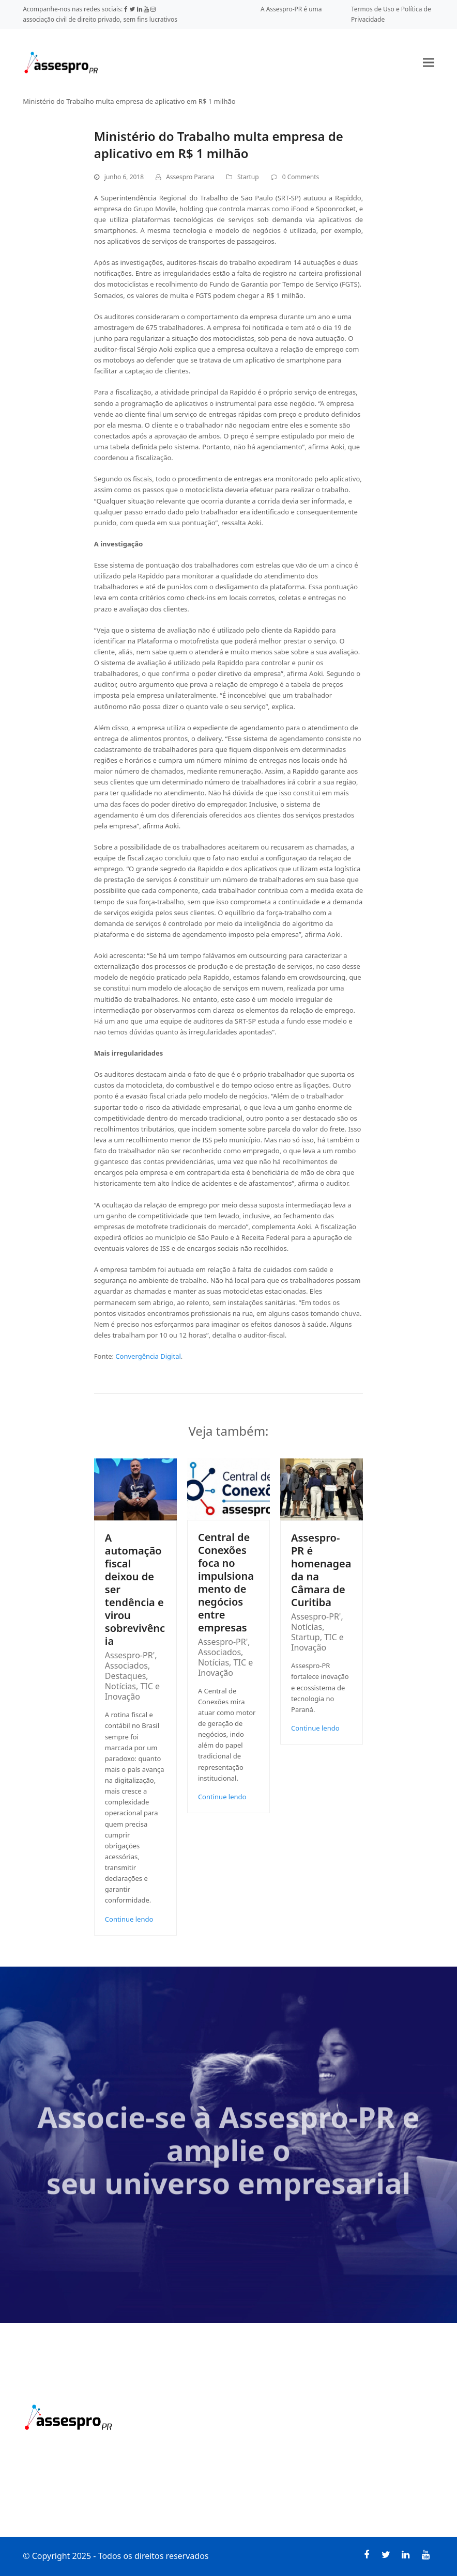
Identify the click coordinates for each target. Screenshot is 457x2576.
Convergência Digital (147, 1356)
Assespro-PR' (130, 1655)
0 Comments (300, 176)
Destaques (125, 1676)
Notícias (120, 1686)
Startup (248, 176)
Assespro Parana (190, 176)
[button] (428, 62)
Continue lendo (129, 1919)
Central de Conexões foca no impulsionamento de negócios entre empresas (226, 1582)
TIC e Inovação (132, 1691)
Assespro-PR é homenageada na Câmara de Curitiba (321, 1570)
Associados (126, 1665)
